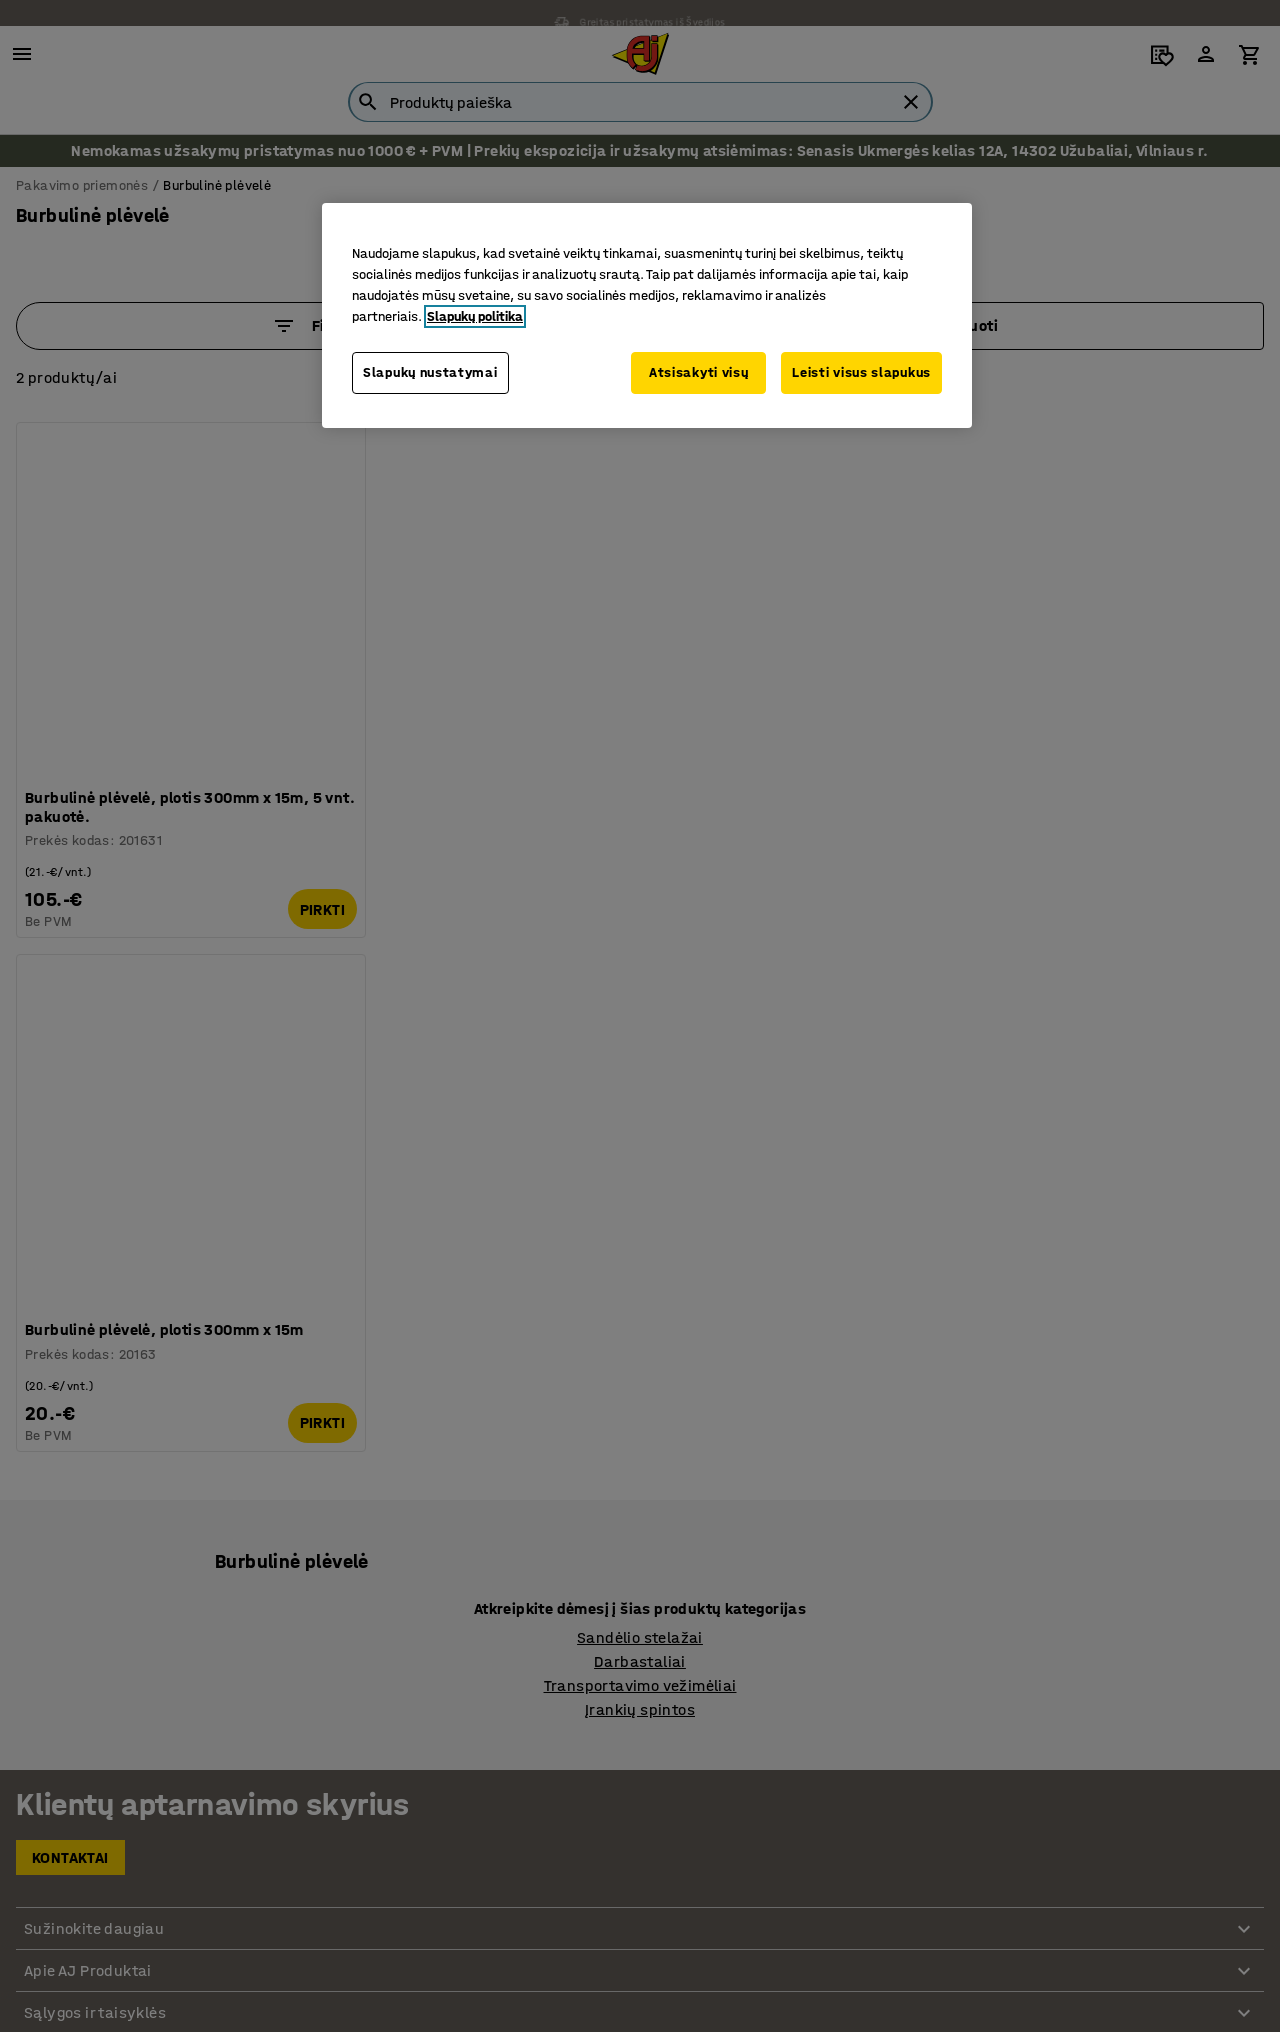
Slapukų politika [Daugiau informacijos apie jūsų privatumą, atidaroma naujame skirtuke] (475, 316)
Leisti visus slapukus (861, 372)
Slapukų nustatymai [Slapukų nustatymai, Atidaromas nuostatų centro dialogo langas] (430, 372)
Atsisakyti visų (697, 372)
